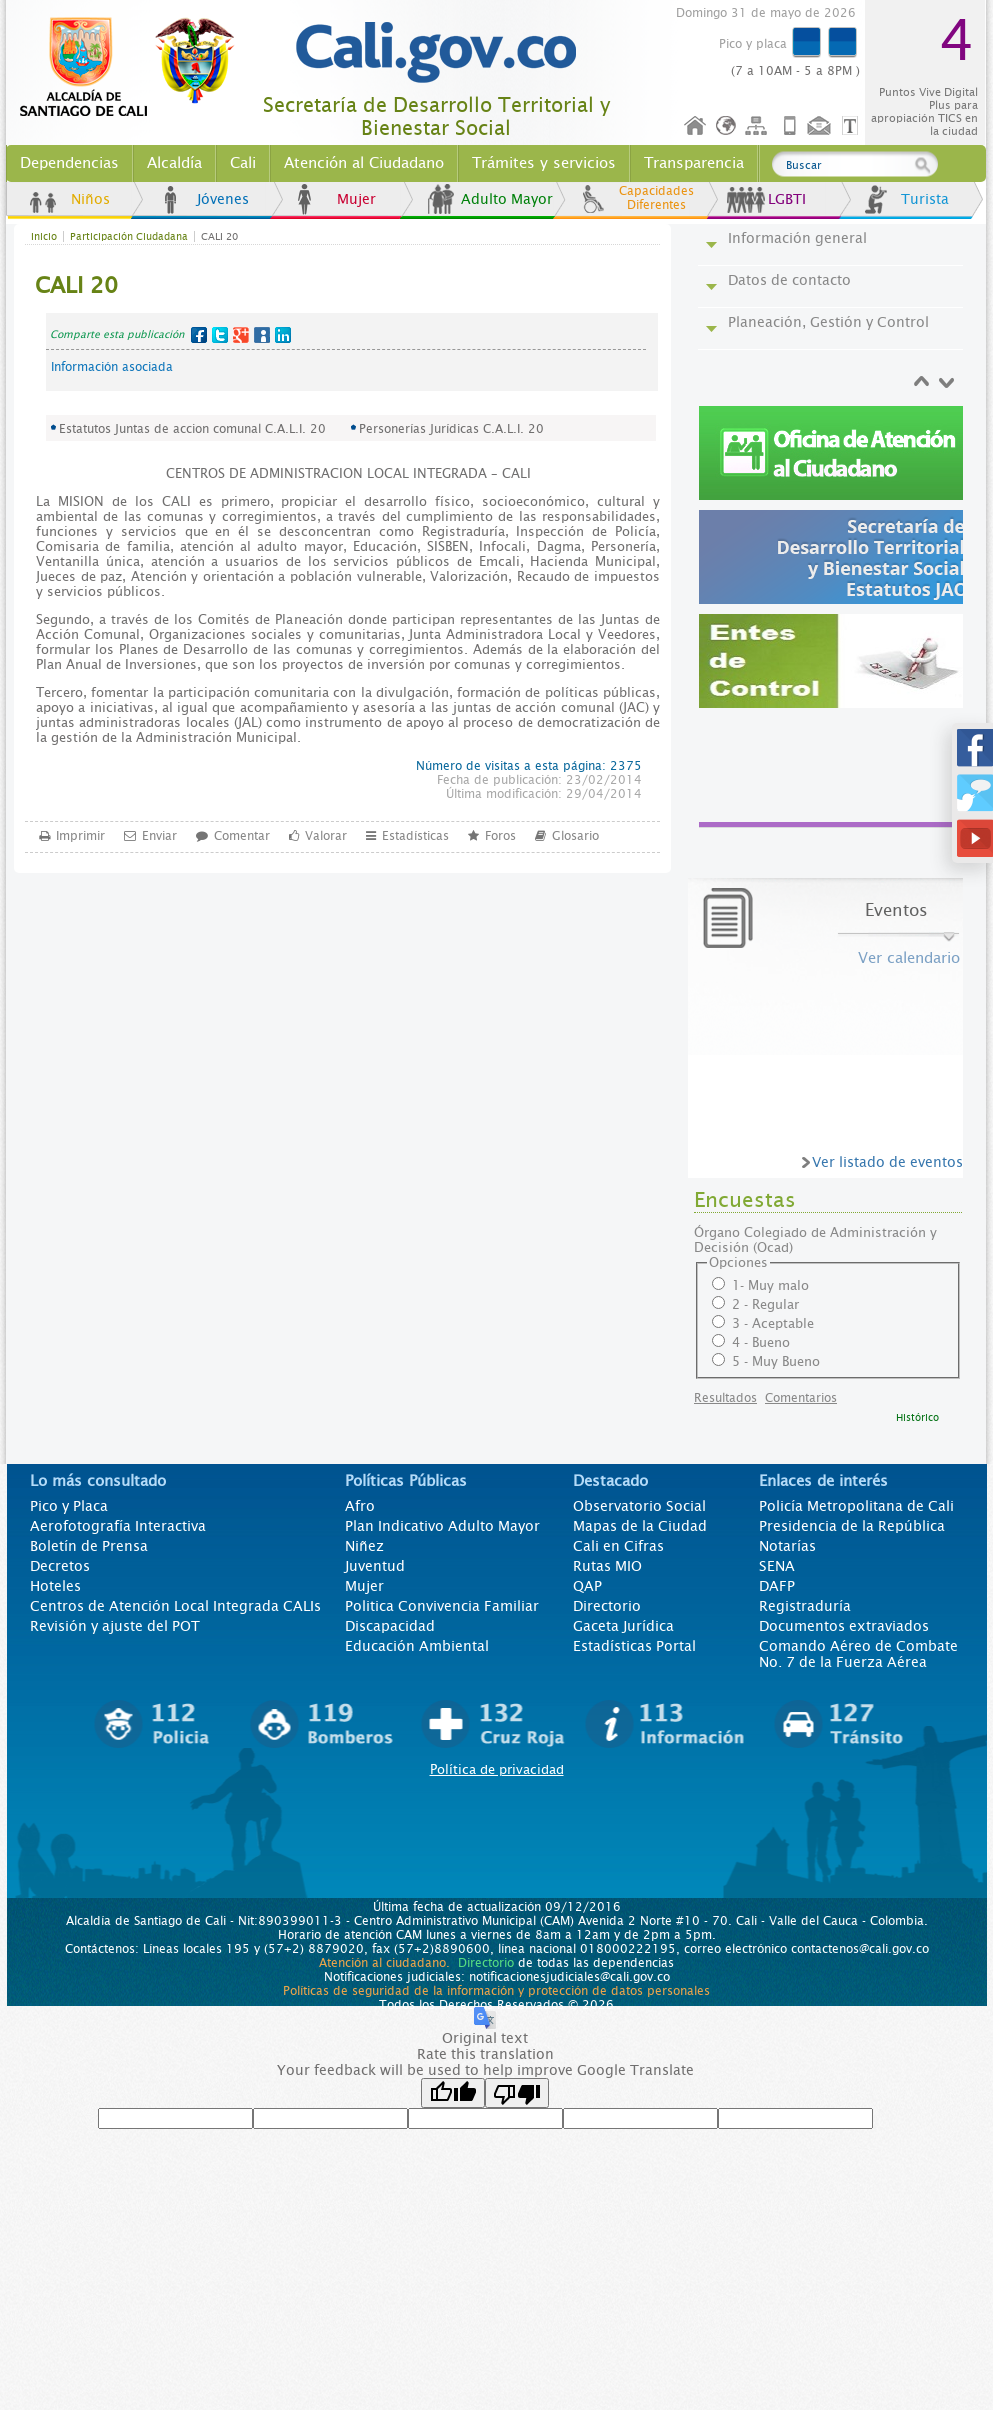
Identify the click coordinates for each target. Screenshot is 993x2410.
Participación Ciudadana (129, 236)
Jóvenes (223, 199)
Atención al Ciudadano (364, 163)
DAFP (777, 1586)
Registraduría (805, 1606)
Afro (360, 1506)
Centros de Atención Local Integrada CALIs (175, 1606)
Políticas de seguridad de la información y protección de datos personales (496, 1991)
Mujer (356, 199)
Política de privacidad (497, 1769)
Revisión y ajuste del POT (115, 1626)
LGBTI (787, 199)
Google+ (241, 335)
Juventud (375, 1566)
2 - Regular (765, 1304)
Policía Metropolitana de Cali (856, 1506)
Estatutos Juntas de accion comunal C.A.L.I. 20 (192, 429)
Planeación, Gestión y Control (828, 322)
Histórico (917, 1417)
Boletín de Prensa (89, 1546)
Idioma (727, 126)
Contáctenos (821, 126)
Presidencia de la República (852, 1526)
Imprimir (80, 835)
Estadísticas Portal (634, 1646)
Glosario (575, 835)
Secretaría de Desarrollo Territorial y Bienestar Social (436, 117)
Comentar (242, 835)
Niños (90, 199)
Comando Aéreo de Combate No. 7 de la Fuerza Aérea (858, 1654)
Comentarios (801, 1398)
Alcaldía (174, 163)
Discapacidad (390, 1626)
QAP (587, 1586)
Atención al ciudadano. (384, 1963)
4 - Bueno (761, 1342)
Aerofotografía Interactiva (118, 1526)
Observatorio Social (639, 1506)
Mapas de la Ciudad (640, 1526)
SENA (777, 1566)
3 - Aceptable (773, 1323)
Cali (243, 163)
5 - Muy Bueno (776, 1361)
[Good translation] (453, 2093)
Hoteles (55, 1586)
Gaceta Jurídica (623, 1626)
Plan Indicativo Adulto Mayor (442, 1526)
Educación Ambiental (417, 1646)
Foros (500, 835)
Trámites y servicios (544, 163)
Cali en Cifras (618, 1546)
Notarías (787, 1546)
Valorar (326, 835)
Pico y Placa (69, 1506)
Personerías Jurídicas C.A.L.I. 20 (451, 429)
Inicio (696, 126)
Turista (925, 199)
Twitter (220, 335)
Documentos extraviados (844, 1626)
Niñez (364, 1546)
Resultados (725, 1398)
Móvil (790, 126)
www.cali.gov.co (135, 68)
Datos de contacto (789, 280)
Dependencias (69, 163)
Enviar (159, 835)
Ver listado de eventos (887, 1162)
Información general (797, 238)
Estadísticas (415, 835)
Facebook (199, 335)
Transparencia (694, 163)
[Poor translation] (517, 2093)
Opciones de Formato (853, 126)
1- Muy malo (770, 1285)
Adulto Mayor (507, 199)
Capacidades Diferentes (656, 198)
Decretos (60, 1566)
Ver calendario (909, 958)
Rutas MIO (607, 1566)
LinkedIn (283, 335)
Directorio (607, 1606)
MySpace (262, 335)
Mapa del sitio (759, 126)
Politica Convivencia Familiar (442, 1606)
